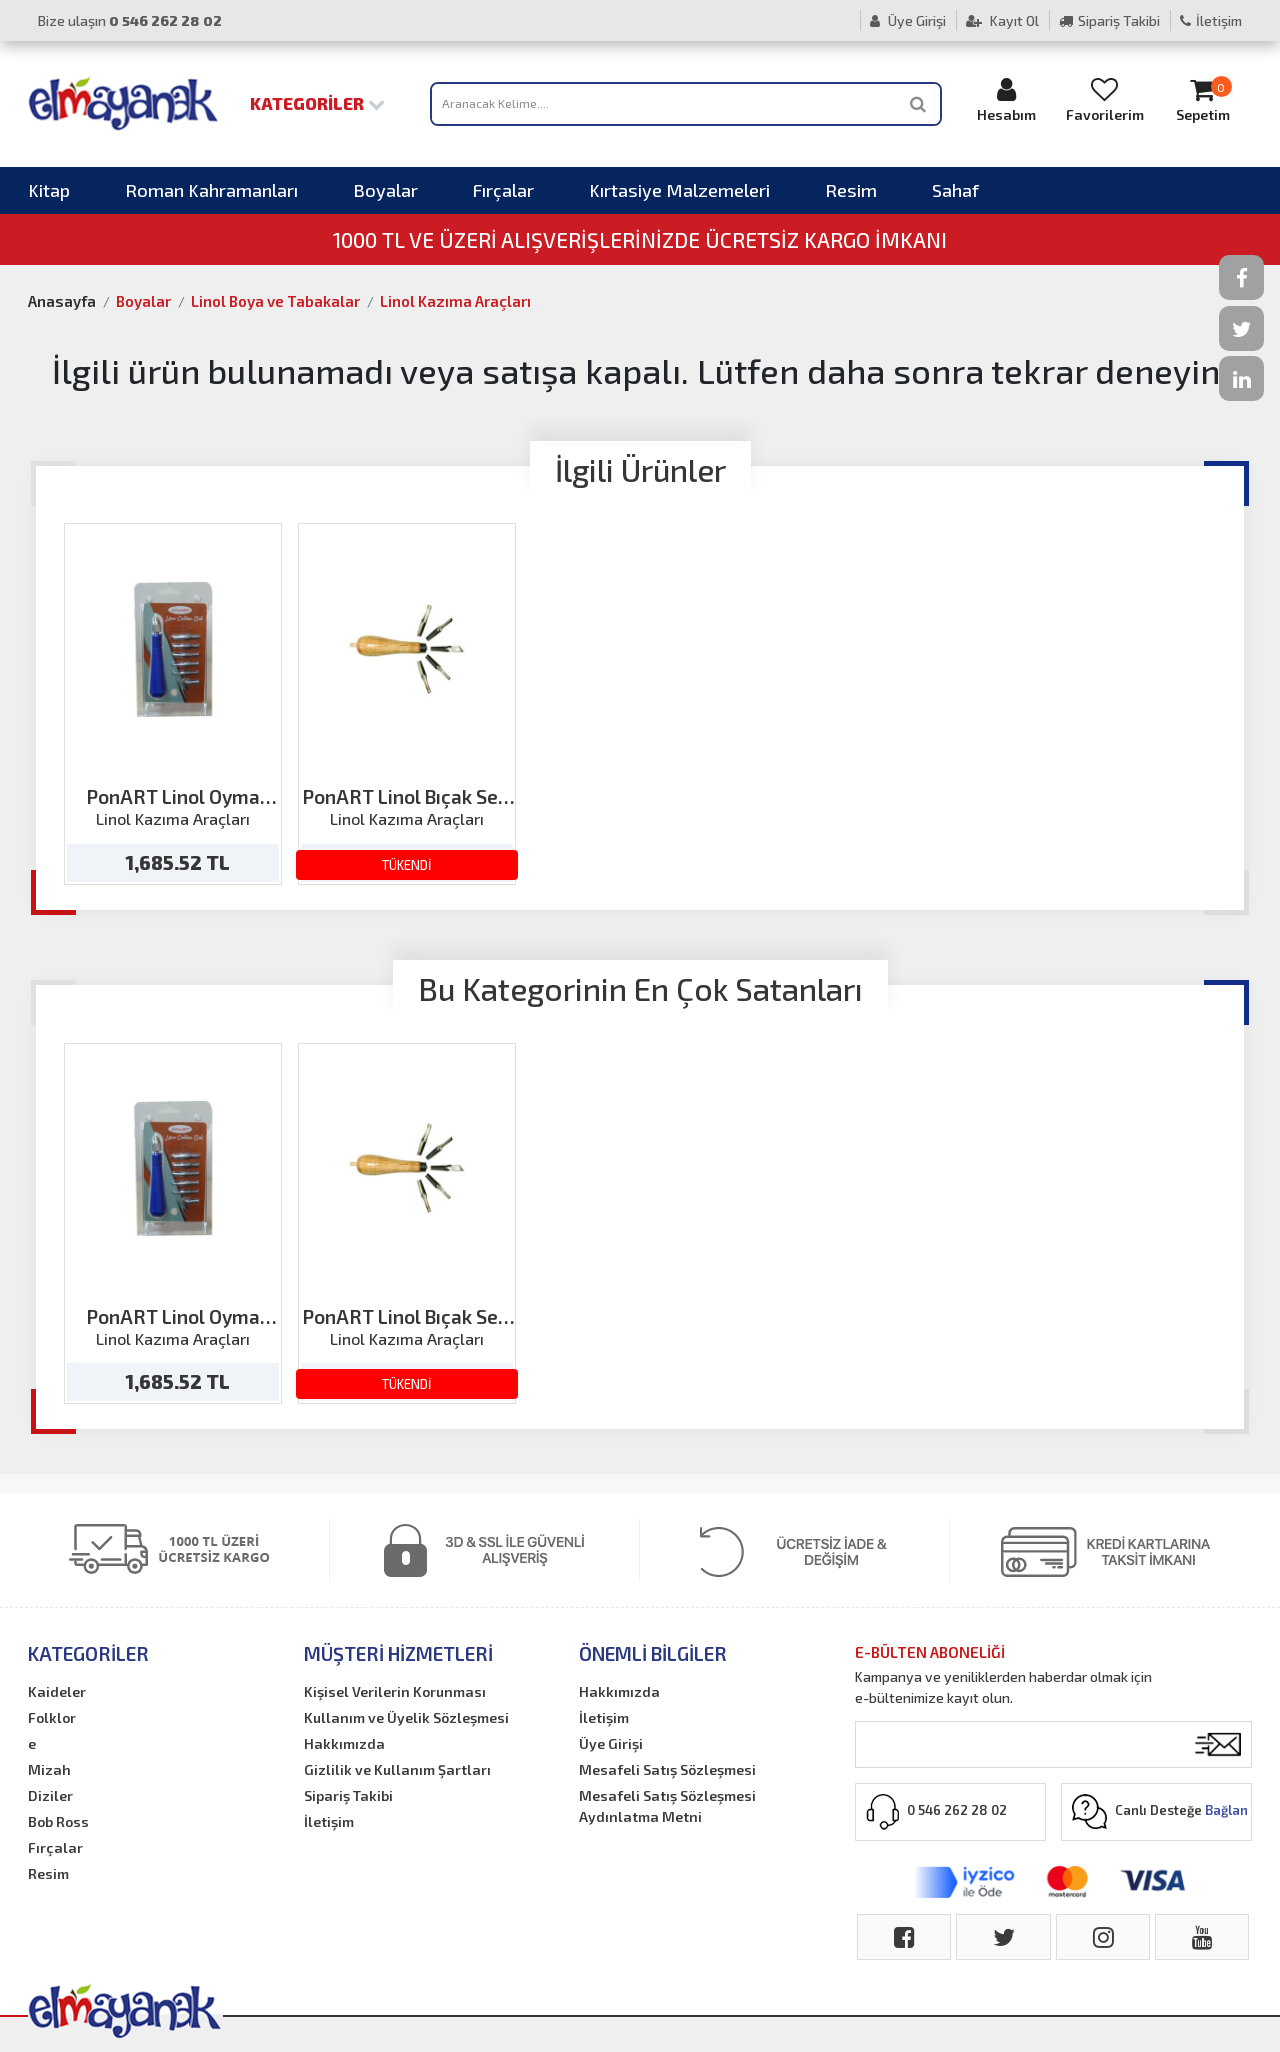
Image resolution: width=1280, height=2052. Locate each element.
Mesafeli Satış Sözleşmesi (667, 1769)
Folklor (52, 1717)
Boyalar (385, 190)
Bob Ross (58, 1821)
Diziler (50, 1795)
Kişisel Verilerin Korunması (395, 1691)
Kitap (49, 190)
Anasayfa (62, 301)
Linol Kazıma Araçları (455, 301)
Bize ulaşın (130, 20)
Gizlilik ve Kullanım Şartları (397, 1769)
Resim (851, 190)
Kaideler (57, 1691)
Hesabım (1007, 99)
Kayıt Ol (1002, 20)
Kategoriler (317, 103)
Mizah (49, 1769)
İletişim (1211, 20)
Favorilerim (1105, 99)
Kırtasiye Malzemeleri (679, 190)
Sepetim (1203, 99)
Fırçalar (503, 190)
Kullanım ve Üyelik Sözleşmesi (406, 1717)
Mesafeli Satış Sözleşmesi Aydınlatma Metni (667, 1806)
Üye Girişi (908, 20)
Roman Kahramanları (211, 190)
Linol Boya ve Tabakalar (275, 301)
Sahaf (955, 190)
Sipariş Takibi (1109, 20)
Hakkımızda (344, 1743)
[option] (173, 704)
